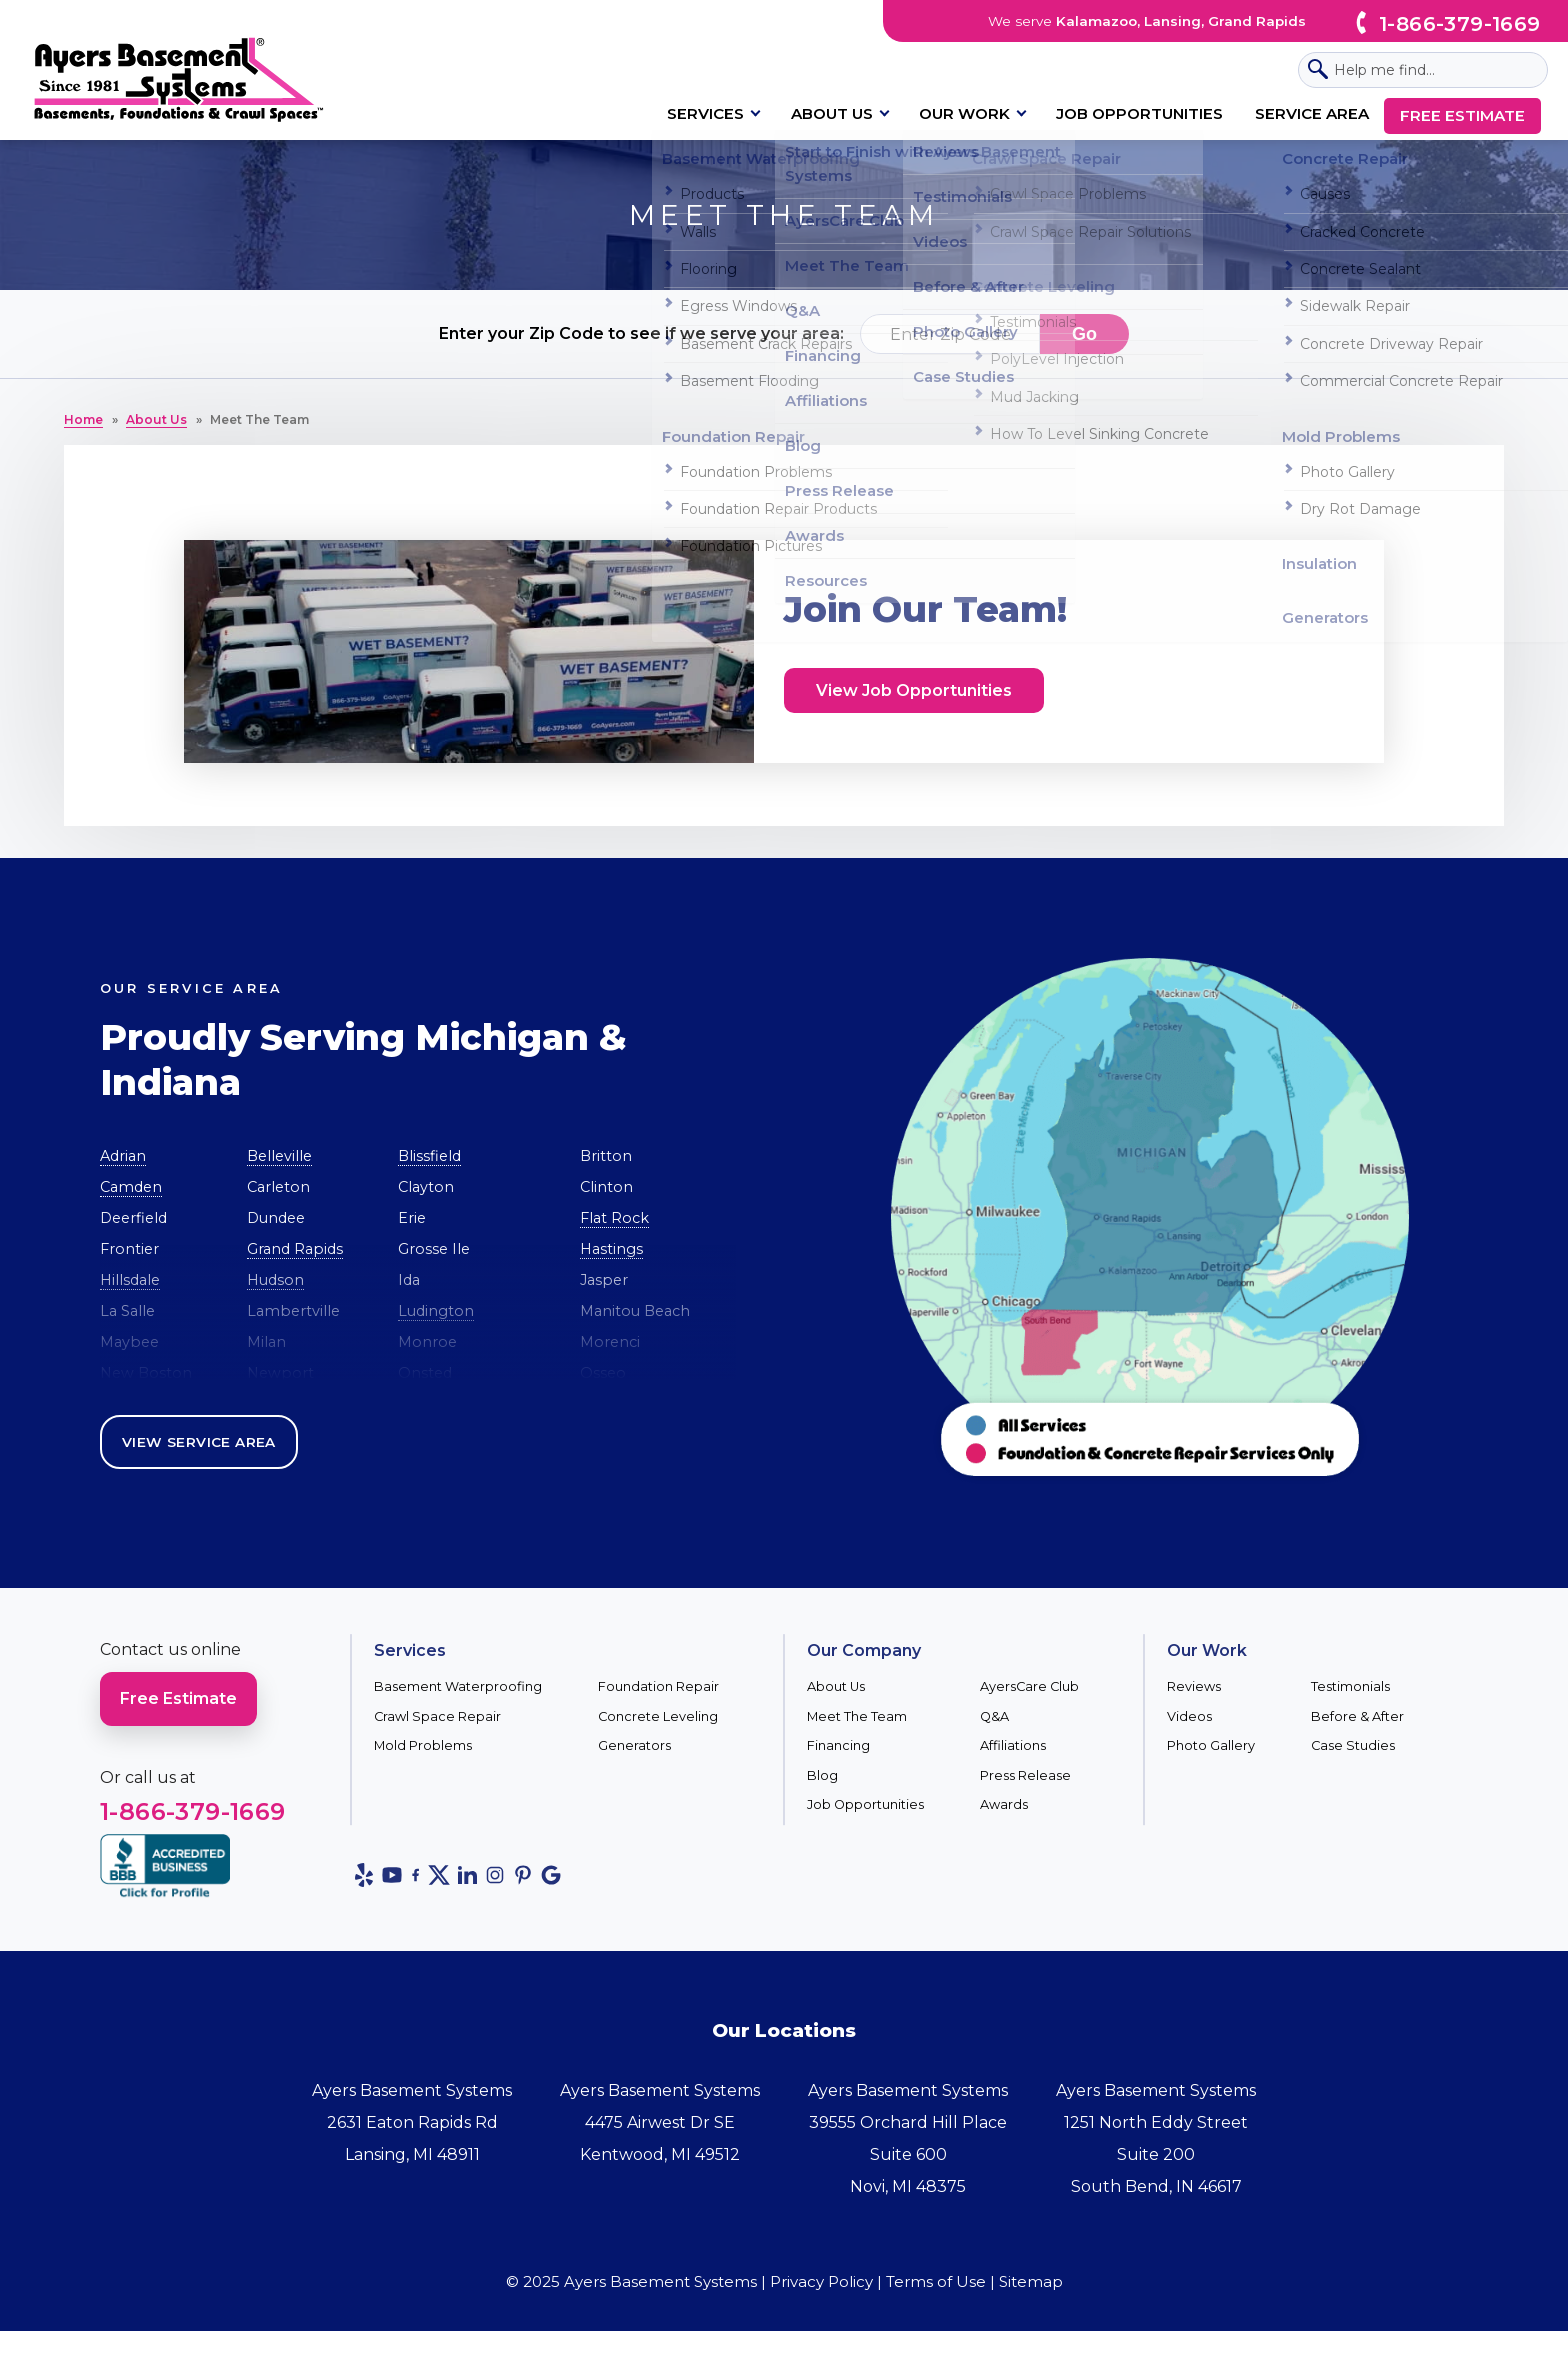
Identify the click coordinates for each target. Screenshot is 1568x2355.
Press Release (1025, 1775)
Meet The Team (857, 1716)
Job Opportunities (1139, 113)
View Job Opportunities (914, 690)
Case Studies (1353, 1745)
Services (705, 113)
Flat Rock (614, 1218)
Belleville (279, 1156)
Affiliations (1013, 1745)
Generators (634, 1745)
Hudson (275, 1280)
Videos (1189, 1716)
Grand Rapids (295, 1249)
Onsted (425, 1373)
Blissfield (429, 1156)
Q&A (994, 1716)
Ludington (436, 1311)
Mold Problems (423, 1745)
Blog (822, 1775)
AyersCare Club (1029, 1686)
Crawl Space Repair (437, 1716)
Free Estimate (1462, 115)
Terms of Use (936, 2281)
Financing (838, 1745)
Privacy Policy (821, 2281)
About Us (832, 113)
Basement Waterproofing (458, 1686)
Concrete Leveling (658, 1716)
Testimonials (1350, 1686)
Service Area (1312, 113)
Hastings (611, 1249)
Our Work (964, 113)
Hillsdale (130, 1280)
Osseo (603, 1373)
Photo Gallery (1211, 1745)
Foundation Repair (658, 1686)
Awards (1004, 1804)
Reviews (1194, 1686)
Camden (131, 1187)
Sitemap (1031, 2281)
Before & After (1357, 1716)
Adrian (123, 1156)
